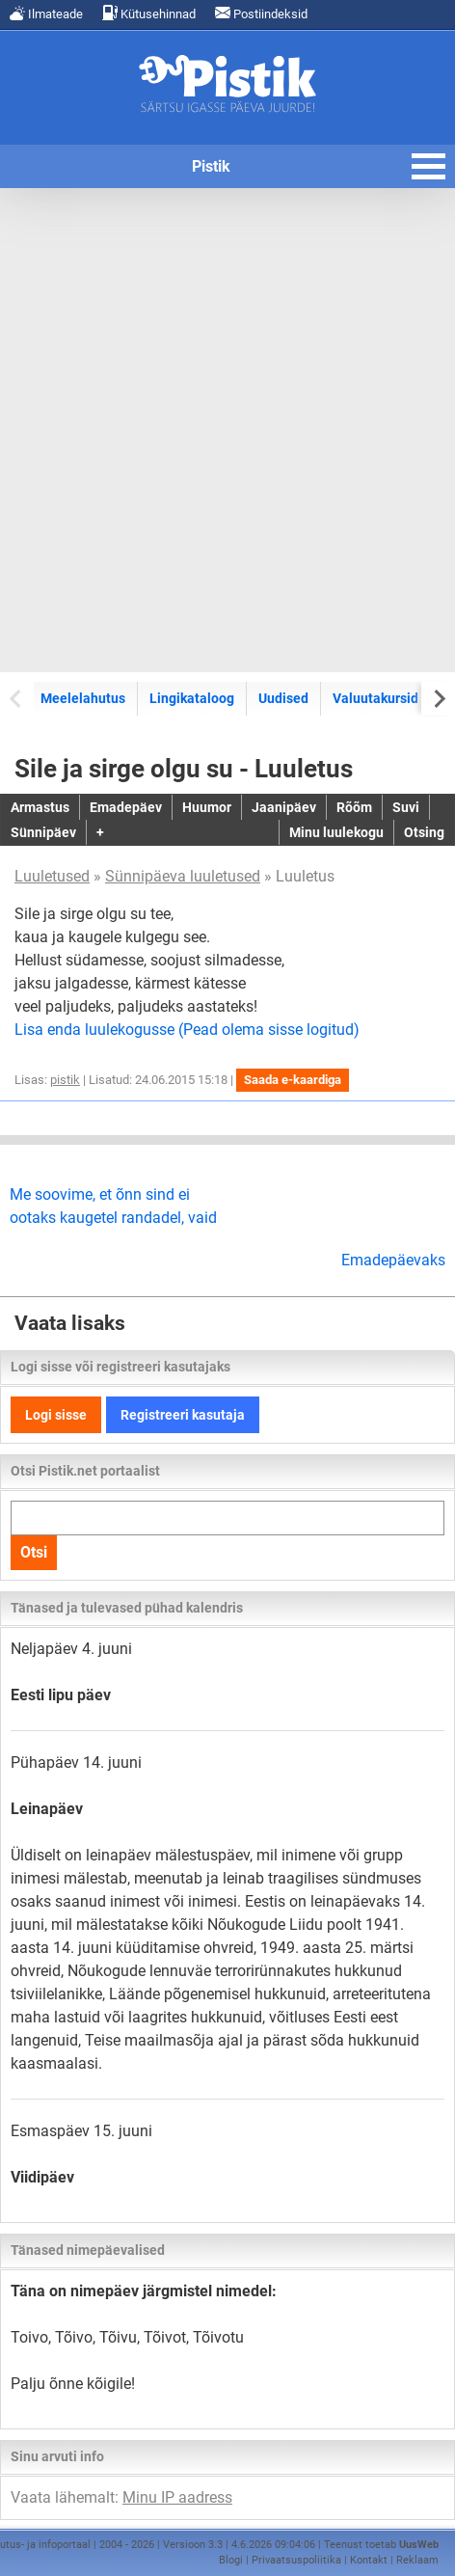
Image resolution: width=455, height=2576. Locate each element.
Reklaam (417, 2560)
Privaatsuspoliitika (296, 2560)
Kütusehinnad (149, 13)
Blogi (231, 2560)
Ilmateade (46, 13)
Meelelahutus (82, 698)
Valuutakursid (375, 698)
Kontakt (369, 2560)
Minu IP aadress (177, 2497)
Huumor (206, 807)
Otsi (33, 1552)
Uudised (283, 698)
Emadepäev (126, 807)
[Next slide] (438, 698)
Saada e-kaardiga (292, 1079)
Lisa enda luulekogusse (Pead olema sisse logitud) (187, 1029)
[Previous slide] (17, 698)
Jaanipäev (284, 807)
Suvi (405, 807)
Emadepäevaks (393, 1260)
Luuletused (52, 876)
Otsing (424, 832)
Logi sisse (56, 1415)
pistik (65, 1079)
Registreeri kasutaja (182, 1415)
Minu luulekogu (336, 832)
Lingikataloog (191, 698)
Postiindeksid (261, 13)
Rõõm (354, 807)
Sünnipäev (43, 832)
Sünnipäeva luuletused (182, 876)
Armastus (40, 807)
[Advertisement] (227, 430)
